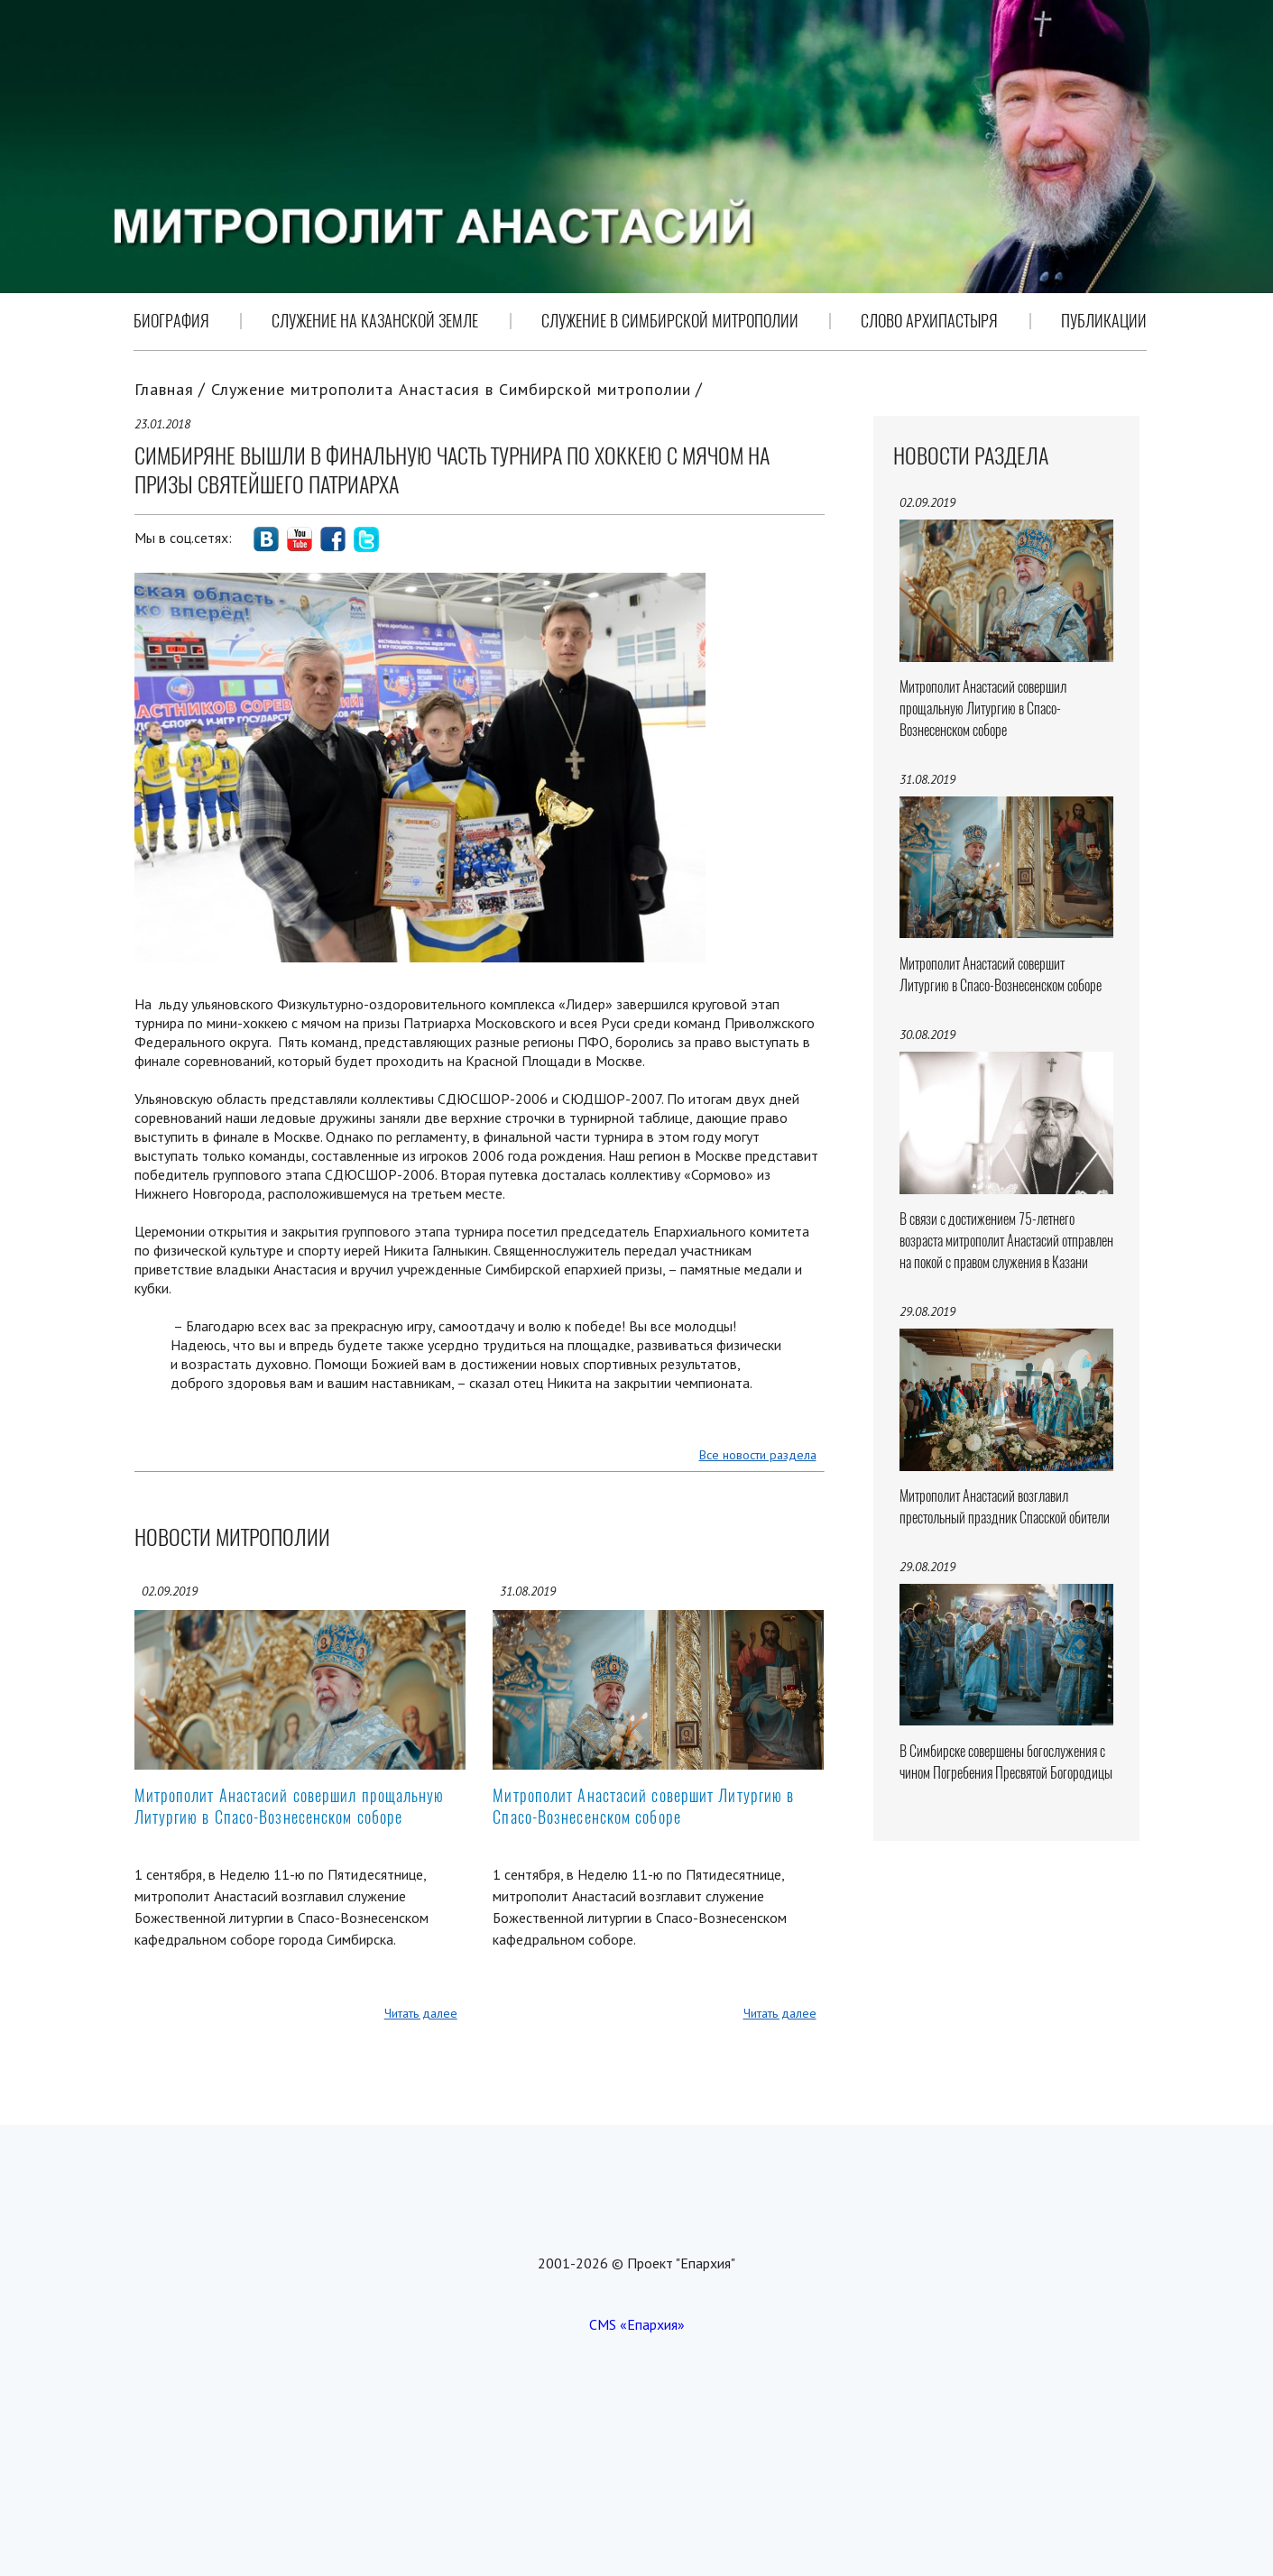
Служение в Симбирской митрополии (669, 320)
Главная (164, 389)
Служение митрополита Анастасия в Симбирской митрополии (451, 389)
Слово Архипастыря (929, 320)
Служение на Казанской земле (375, 320)
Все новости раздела (757, 1455)
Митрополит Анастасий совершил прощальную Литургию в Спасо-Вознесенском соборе (289, 1806)
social (266, 539)
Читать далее (420, 2013)
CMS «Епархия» (637, 2324)
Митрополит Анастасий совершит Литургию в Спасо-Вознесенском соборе (643, 1806)
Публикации (1104, 320)
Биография (171, 320)
